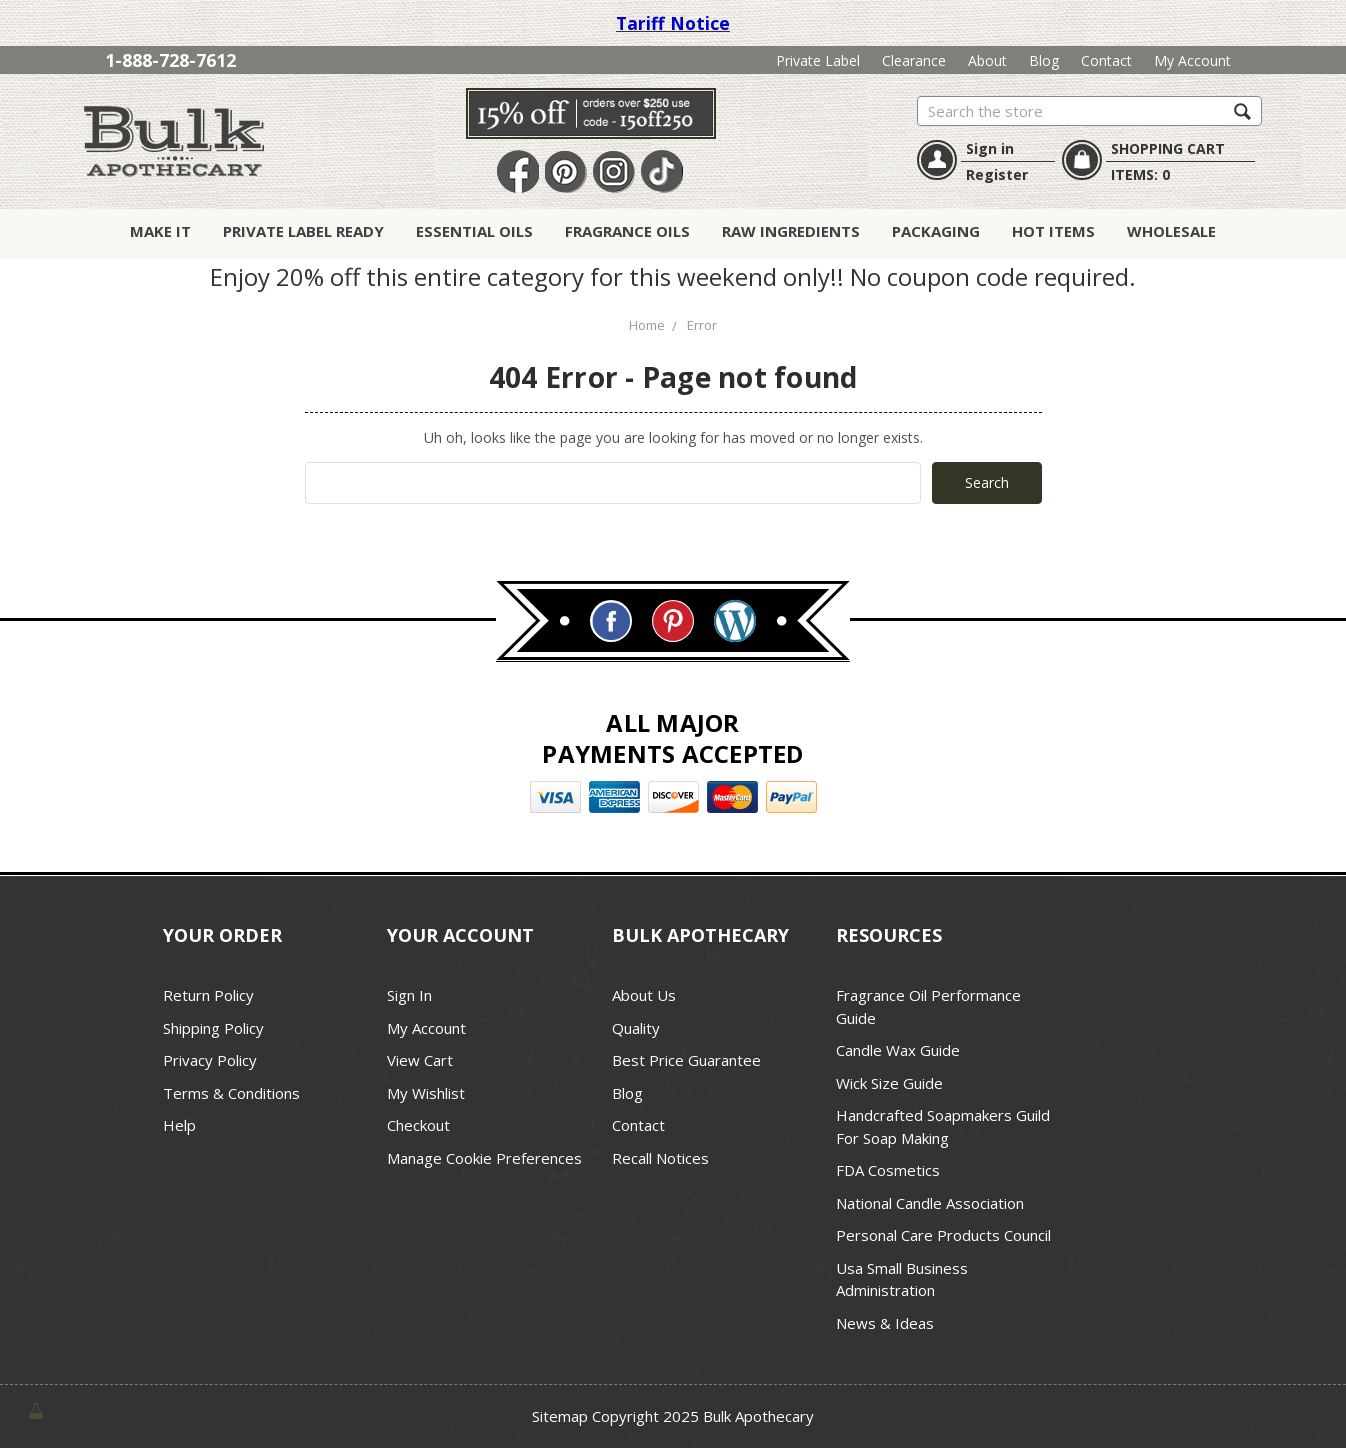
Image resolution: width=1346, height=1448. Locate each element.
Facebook (518, 172)
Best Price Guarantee (686, 1060)
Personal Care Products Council (943, 1235)
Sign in (990, 148)
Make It (160, 231)
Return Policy (208, 995)
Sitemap (560, 1416)
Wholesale (1171, 231)
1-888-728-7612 (170, 60)
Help (179, 1125)
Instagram (614, 172)
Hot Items (1053, 231)
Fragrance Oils (627, 231)
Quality (636, 1028)
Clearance (914, 60)
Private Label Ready (303, 231)
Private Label (818, 60)
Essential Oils (474, 231)
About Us (644, 995)
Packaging (936, 231)
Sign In (409, 995)
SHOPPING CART (1168, 148)
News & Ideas (885, 1323)
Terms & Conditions (231, 1093)
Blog (1044, 60)
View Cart (420, 1060)
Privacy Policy (210, 1060)
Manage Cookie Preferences (484, 1158)
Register (997, 174)
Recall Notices (660, 1158)
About (987, 60)
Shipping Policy (213, 1028)
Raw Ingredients (791, 231)
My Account (1192, 60)
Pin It (566, 172)
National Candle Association (930, 1203)
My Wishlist (426, 1093)
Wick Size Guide (889, 1083)
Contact (1106, 60)
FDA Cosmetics (888, 1170)
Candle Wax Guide (898, 1050)
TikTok (662, 172)
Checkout (418, 1125)
